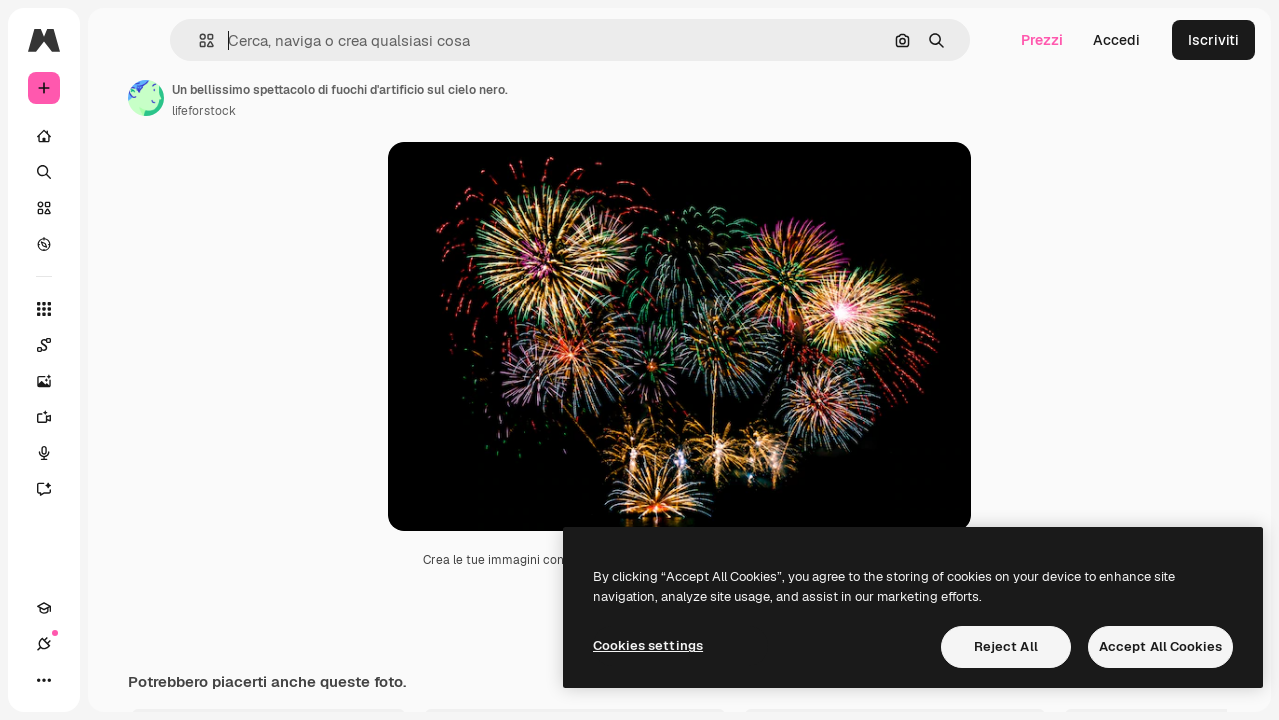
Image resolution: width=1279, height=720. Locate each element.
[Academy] (44, 608)
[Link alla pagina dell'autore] (146, 98)
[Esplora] (44, 244)
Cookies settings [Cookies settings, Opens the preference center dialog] (648, 645)
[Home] (44, 136)
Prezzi (1042, 40)
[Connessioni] (44, 644)
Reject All (1006, 646)
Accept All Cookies (1160, 646)
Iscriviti (1213, 40)
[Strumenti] (44, 309)
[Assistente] (54, 489)
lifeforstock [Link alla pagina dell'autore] (204, 111)
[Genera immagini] (54, 381)
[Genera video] (54, 417)
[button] (198, 40)
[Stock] (44, 208)
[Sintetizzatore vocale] (54, 453)
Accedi (1116, 40)
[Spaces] (54, 345)
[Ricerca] (44, 172)
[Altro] (44, 680)
